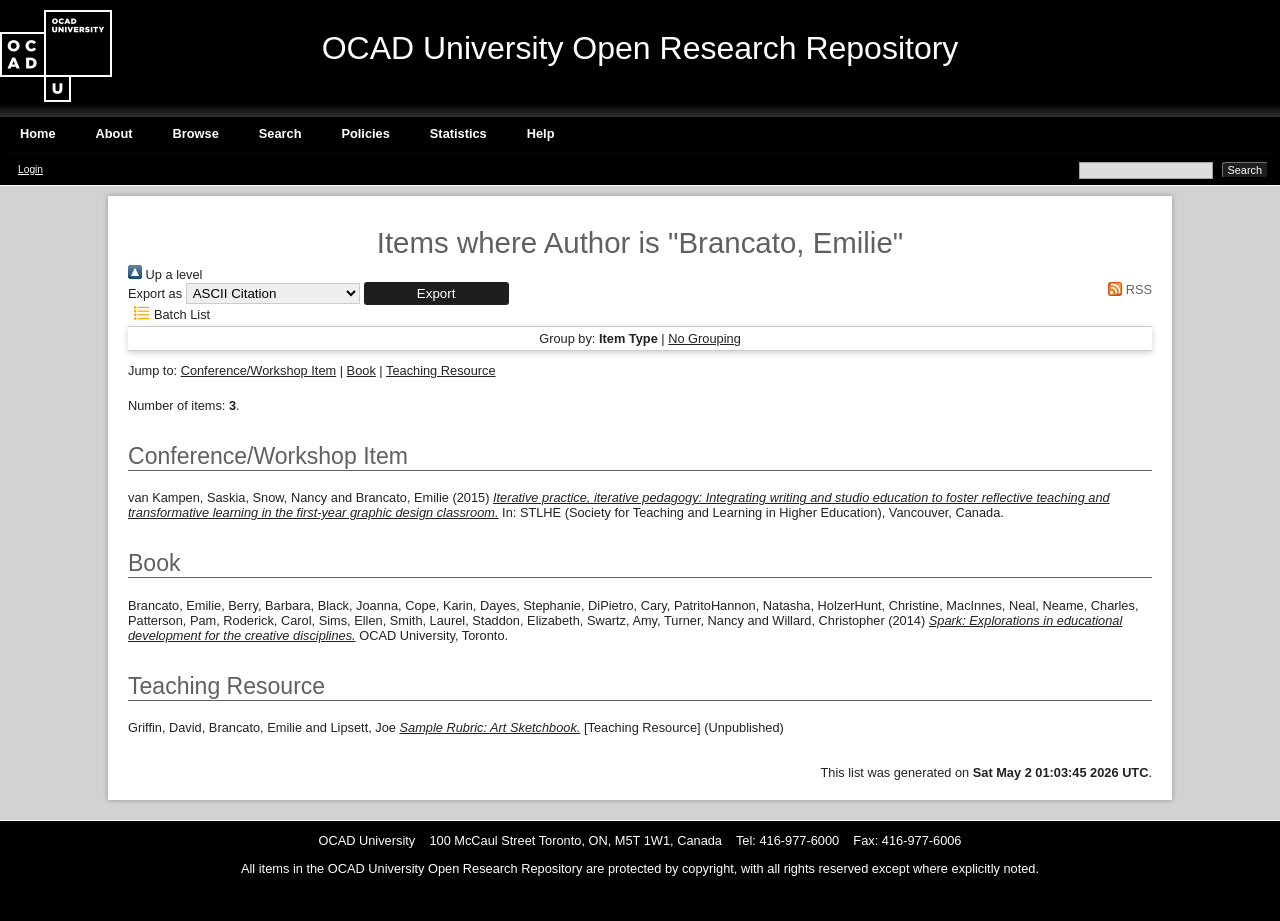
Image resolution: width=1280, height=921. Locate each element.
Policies (365, 133)
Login (30, 169)
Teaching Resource (441, 370)
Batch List (169, 314)
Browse (196, 133)
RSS (1127, 289)
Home (38, 133)
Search (280, 133)
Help (541, 133)
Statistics (458, 133)
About (114, 133)
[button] (436, 293)
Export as (155, 293)
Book (361, 370)
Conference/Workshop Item (259, 370)
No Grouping (704, 338)
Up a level (165, 274)
